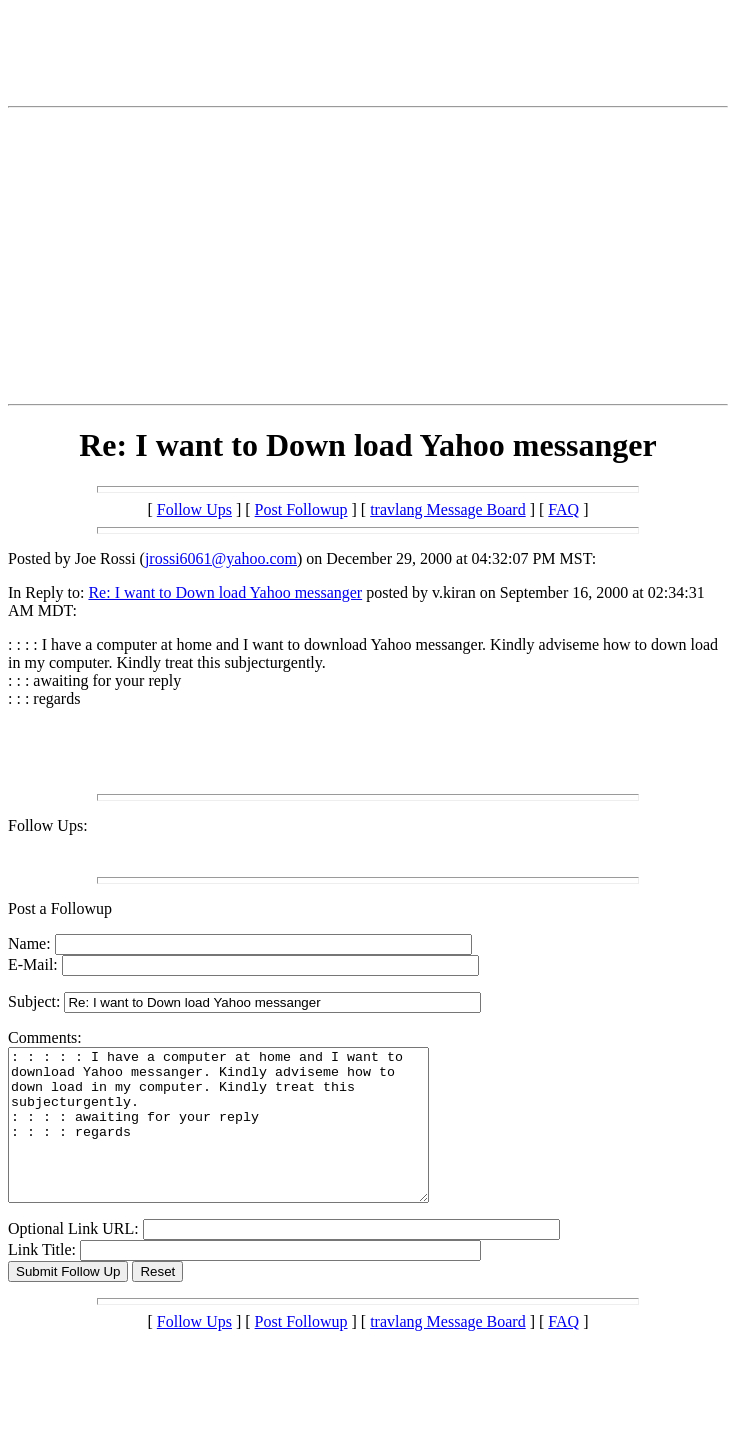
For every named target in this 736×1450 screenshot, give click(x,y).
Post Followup (301, 509)
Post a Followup (60, 908)
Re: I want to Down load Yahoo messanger (225, 592)
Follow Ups (194, 509)
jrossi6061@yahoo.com (221, 558)
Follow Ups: (48, 825)
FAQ (563, 509)
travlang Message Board (448, 509)
